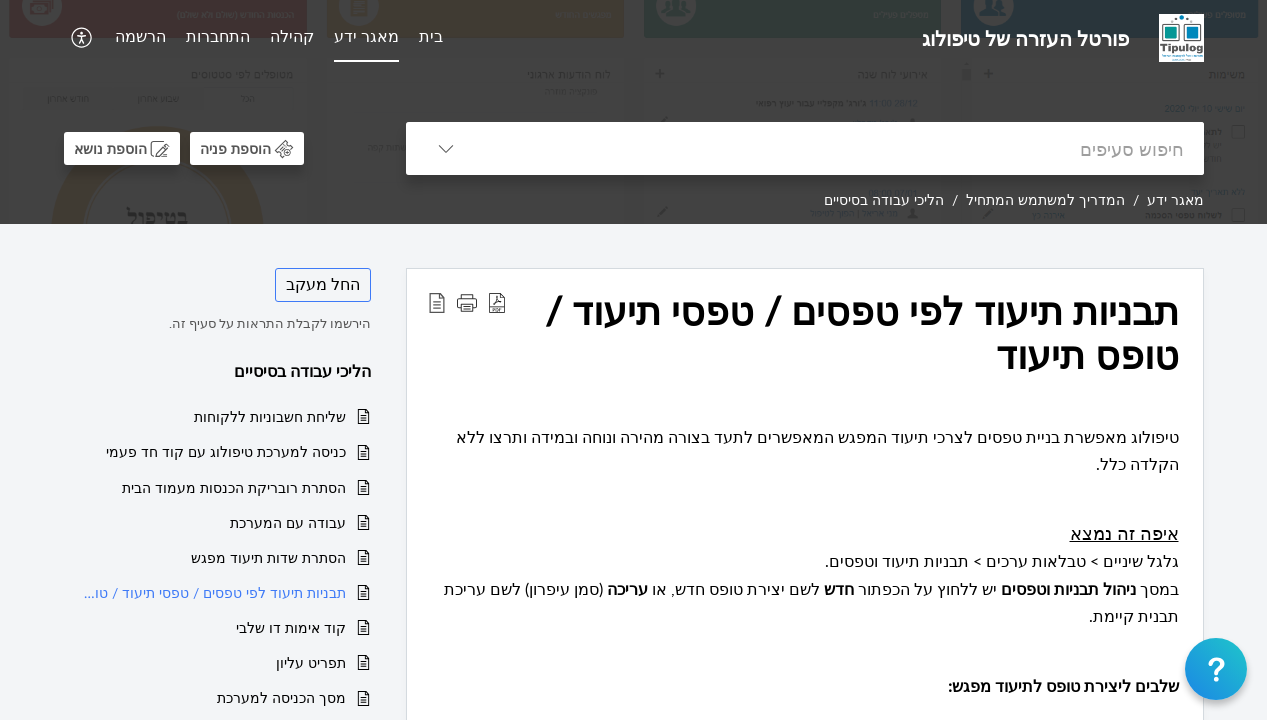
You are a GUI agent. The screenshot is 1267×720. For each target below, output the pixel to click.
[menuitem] (431, 38)
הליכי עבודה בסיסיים (884, 199)
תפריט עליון (311, 662)
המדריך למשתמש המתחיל (1045, 199)
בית (431, 36)
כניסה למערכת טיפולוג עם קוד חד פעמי (226, 451)
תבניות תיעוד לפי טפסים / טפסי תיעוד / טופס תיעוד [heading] (862, 333)
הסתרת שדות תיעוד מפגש (268, 557)
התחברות (218, 36)
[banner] (633, 112)
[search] (845, 148)
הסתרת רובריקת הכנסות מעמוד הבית (234, 487)
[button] (79, 37)
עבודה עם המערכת (288, 522)
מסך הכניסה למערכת (281, 697)
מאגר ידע (366, 36)
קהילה (292, 36)
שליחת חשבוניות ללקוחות (270, 416)
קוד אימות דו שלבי (291, 627)
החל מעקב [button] (323, 284)
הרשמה (140, 36)
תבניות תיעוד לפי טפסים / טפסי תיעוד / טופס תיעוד (215, 592)
